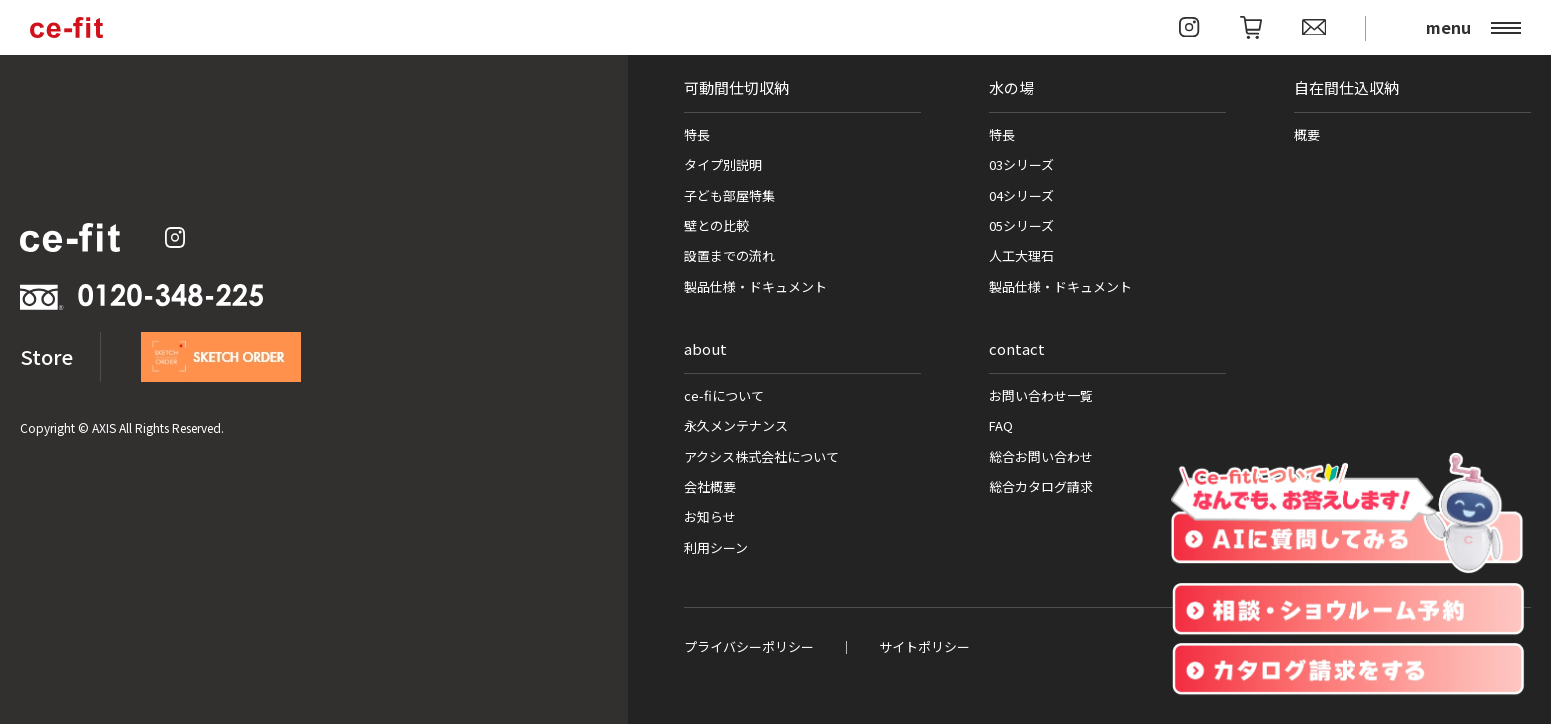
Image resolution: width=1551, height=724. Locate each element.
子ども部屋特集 (729, 195)
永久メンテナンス (736, 425)
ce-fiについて (724, 395)
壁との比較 (716, 225)
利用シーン (716, 547)
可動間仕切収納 (736, 87)
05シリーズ (1021, 225)
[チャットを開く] (1347, 514)
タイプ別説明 (723, 164)
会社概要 (710, 486)
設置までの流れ (729, 255)
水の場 (1011, 87)
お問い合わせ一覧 (1041, 395)
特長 (697, 134)
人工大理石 (1021, 255)
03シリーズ (1021, 164)
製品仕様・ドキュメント (755, 286)
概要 (1307, 134)
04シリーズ (1021, 195)
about (705, 348)
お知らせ (710, 516)
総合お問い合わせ (1041, 456)
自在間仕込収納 (1346, 87)
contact (1017, 348)
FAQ (1001, 425)
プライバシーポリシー (749, 646)
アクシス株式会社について (761, 456)
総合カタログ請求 (1041, 486)
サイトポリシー (924, 646)
